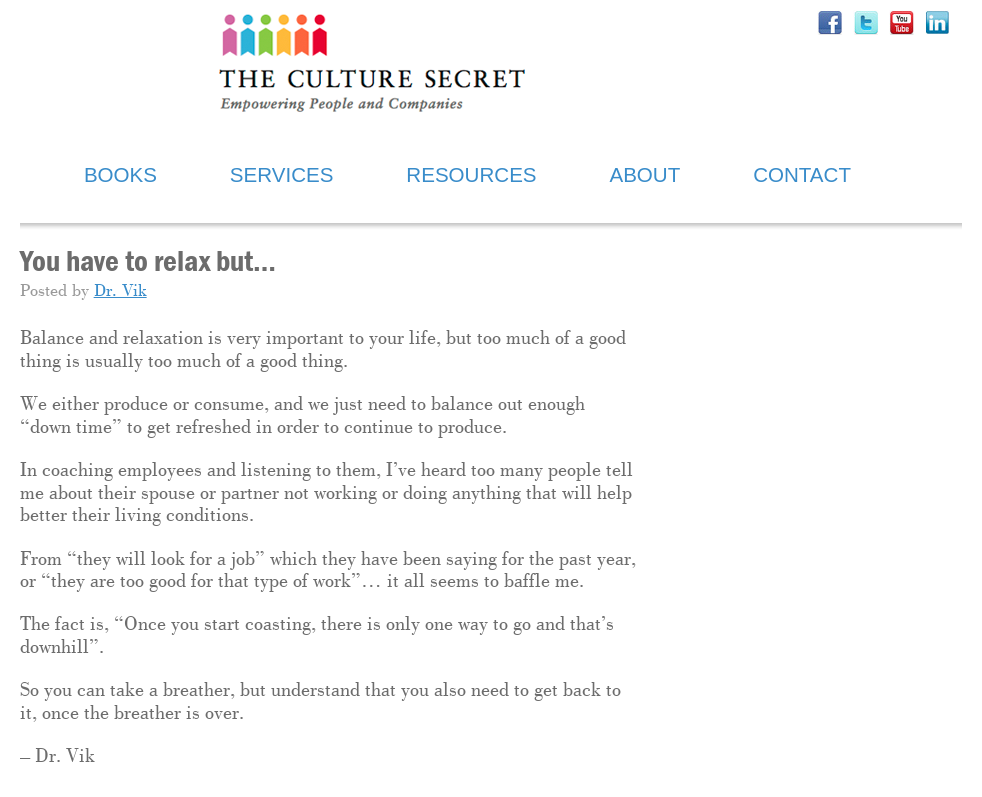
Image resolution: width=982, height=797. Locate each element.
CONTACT (802, 174)
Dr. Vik (120, 291)
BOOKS (120, 174)
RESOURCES (471, 174)
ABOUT (644, 174)
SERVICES (282, 174)
